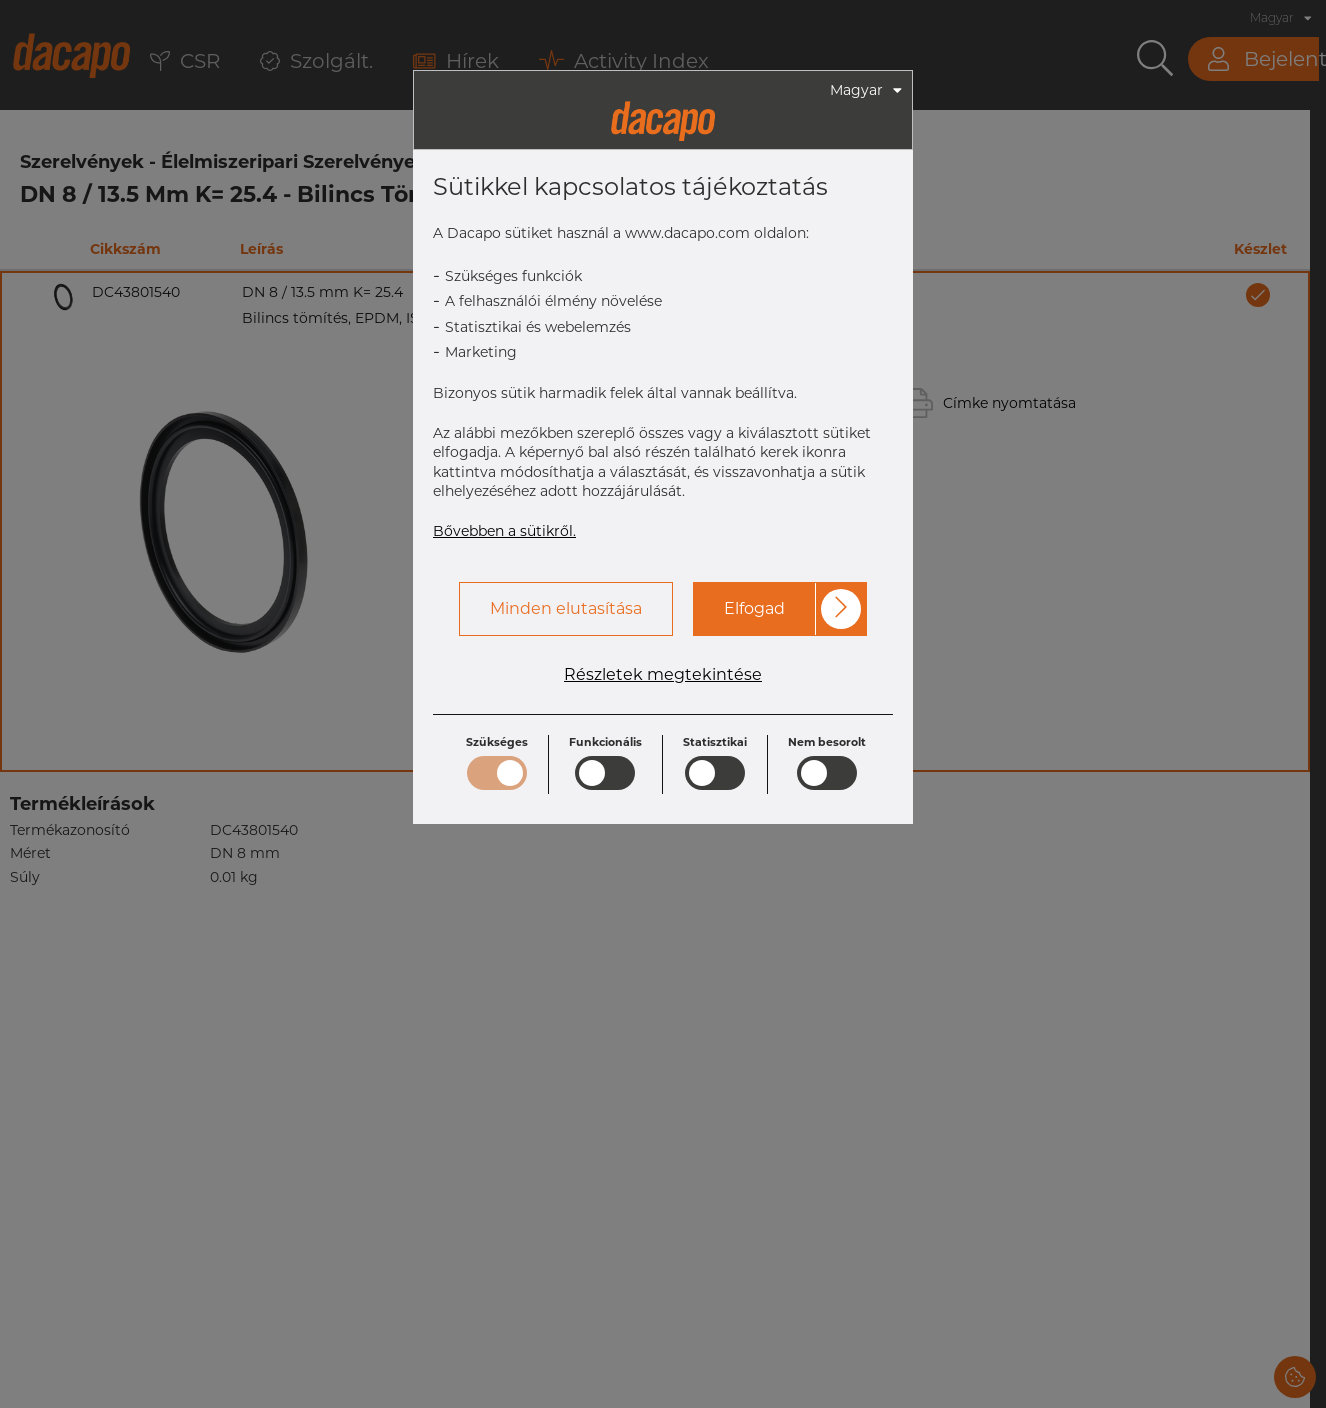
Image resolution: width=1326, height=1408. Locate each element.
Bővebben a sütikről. (504, 531)
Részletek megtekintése (663, 675)
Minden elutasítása (566, 608)
